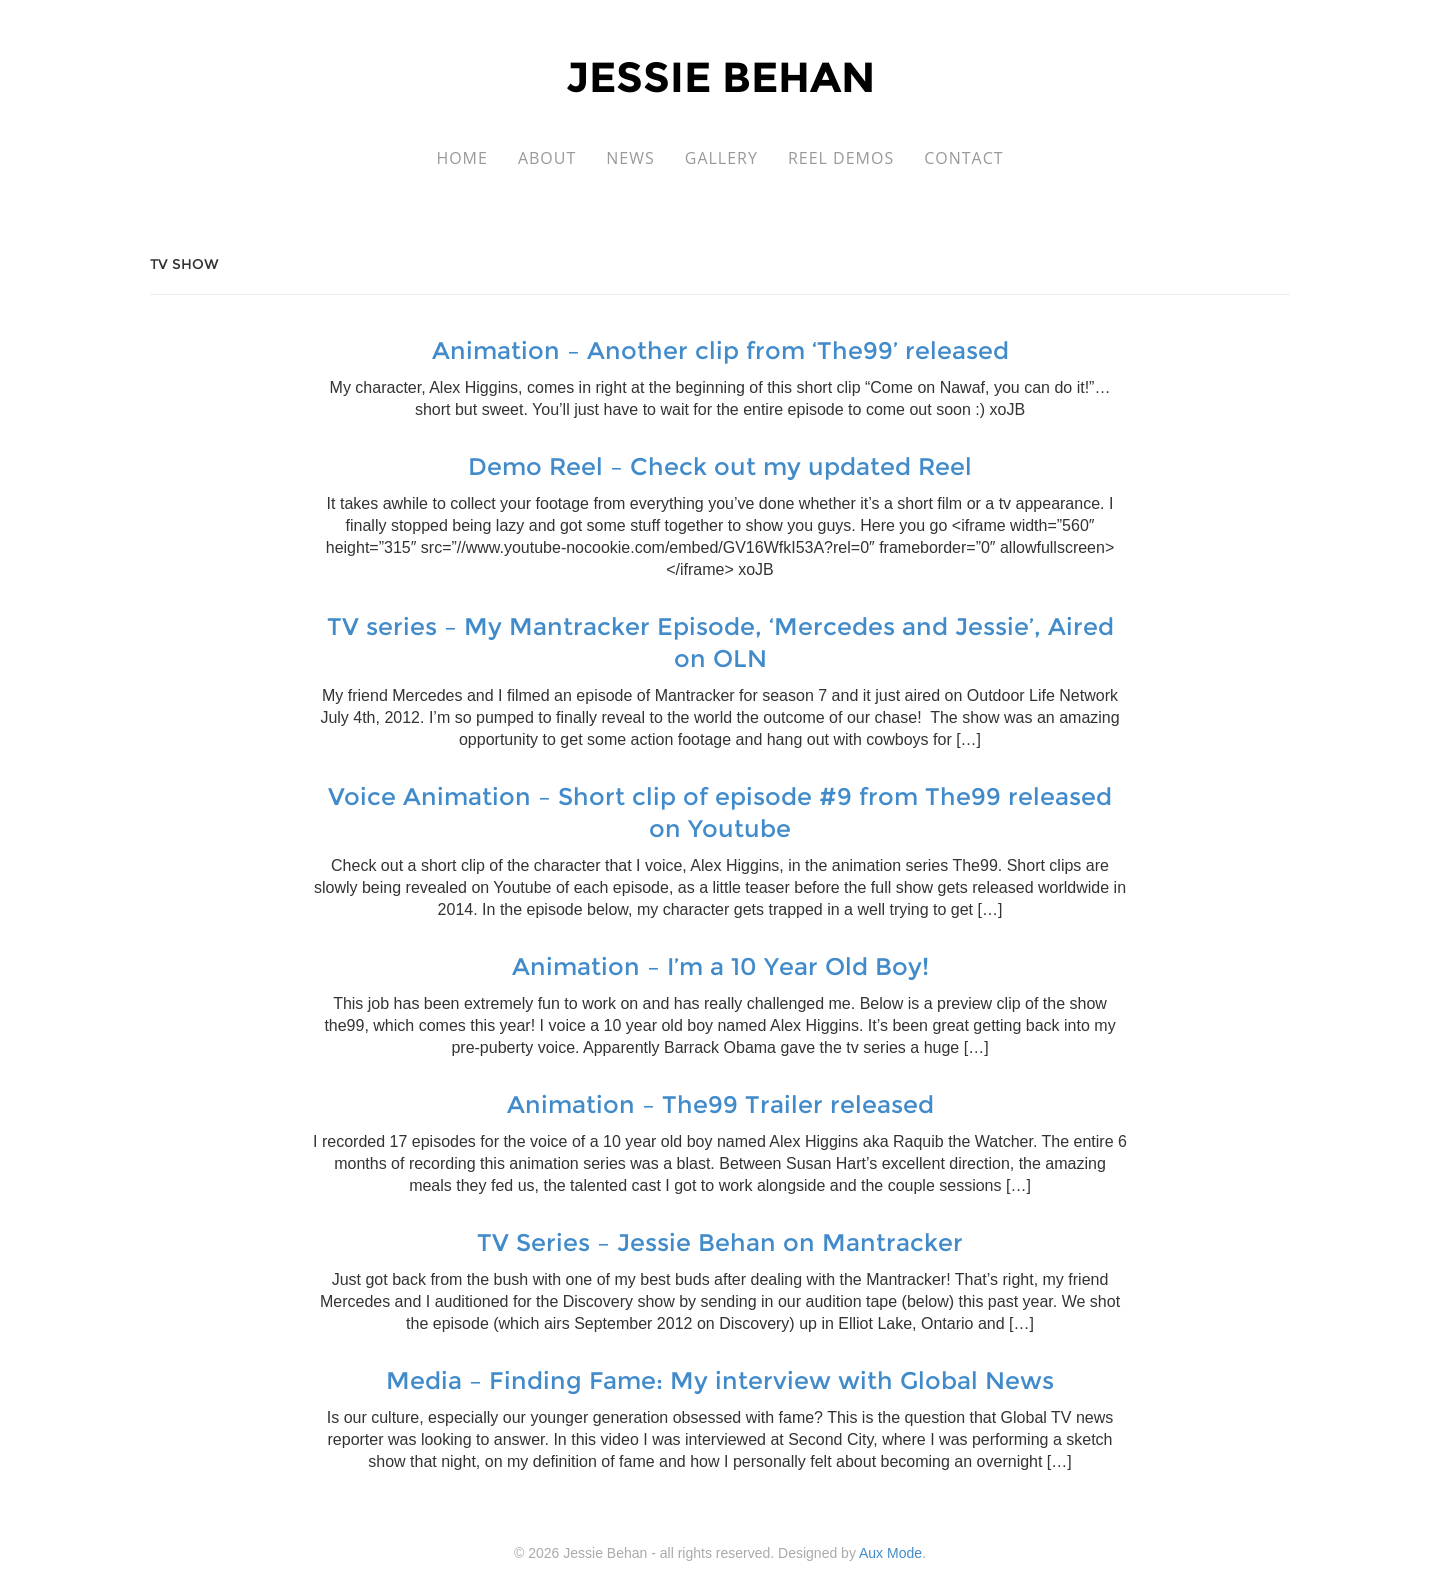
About (547, 158)
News (630, 158)
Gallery (721, 158)
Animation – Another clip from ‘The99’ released (720, 350)
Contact (963, 158)
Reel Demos (841, 158)
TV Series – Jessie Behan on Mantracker (720, 1242)
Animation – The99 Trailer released (720, 1104)
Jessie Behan (720, 77)
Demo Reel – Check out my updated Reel (720, 466)
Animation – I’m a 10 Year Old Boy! (720, 966)
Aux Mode (890, 1553)
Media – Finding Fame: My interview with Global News (720, 1380)
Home (462, 158)
